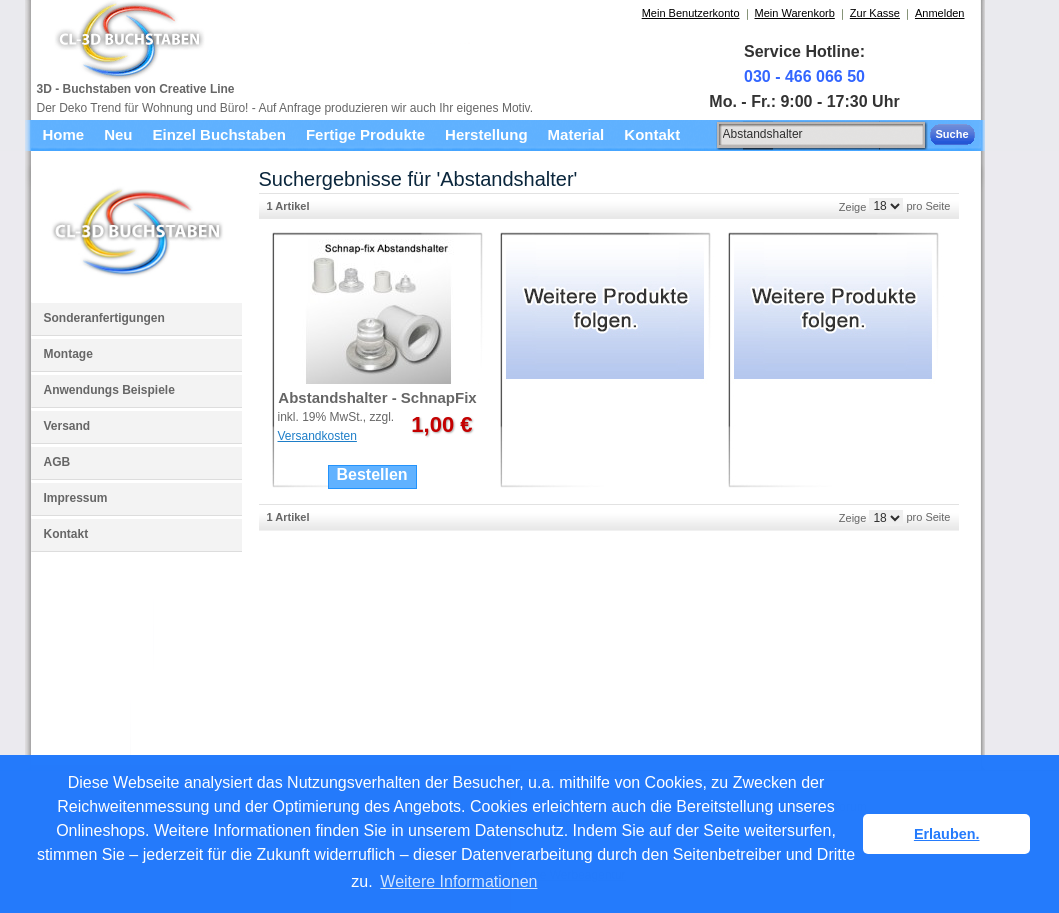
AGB (57, 462)
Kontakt (66, 534)
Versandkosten (317, 436)
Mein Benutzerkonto (691, 13)
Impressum (76, 498)
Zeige (853, 206)
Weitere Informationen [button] (458, 881)
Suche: (706, 131)
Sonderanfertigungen (104, 318)
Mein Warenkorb (795, 13)
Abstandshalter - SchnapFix (377, 397)
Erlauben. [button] (947, 834)
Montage (68, 354)
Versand (67, 426)
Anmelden (940, 13)
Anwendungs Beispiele (109, 390)
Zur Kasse (875, 13)
